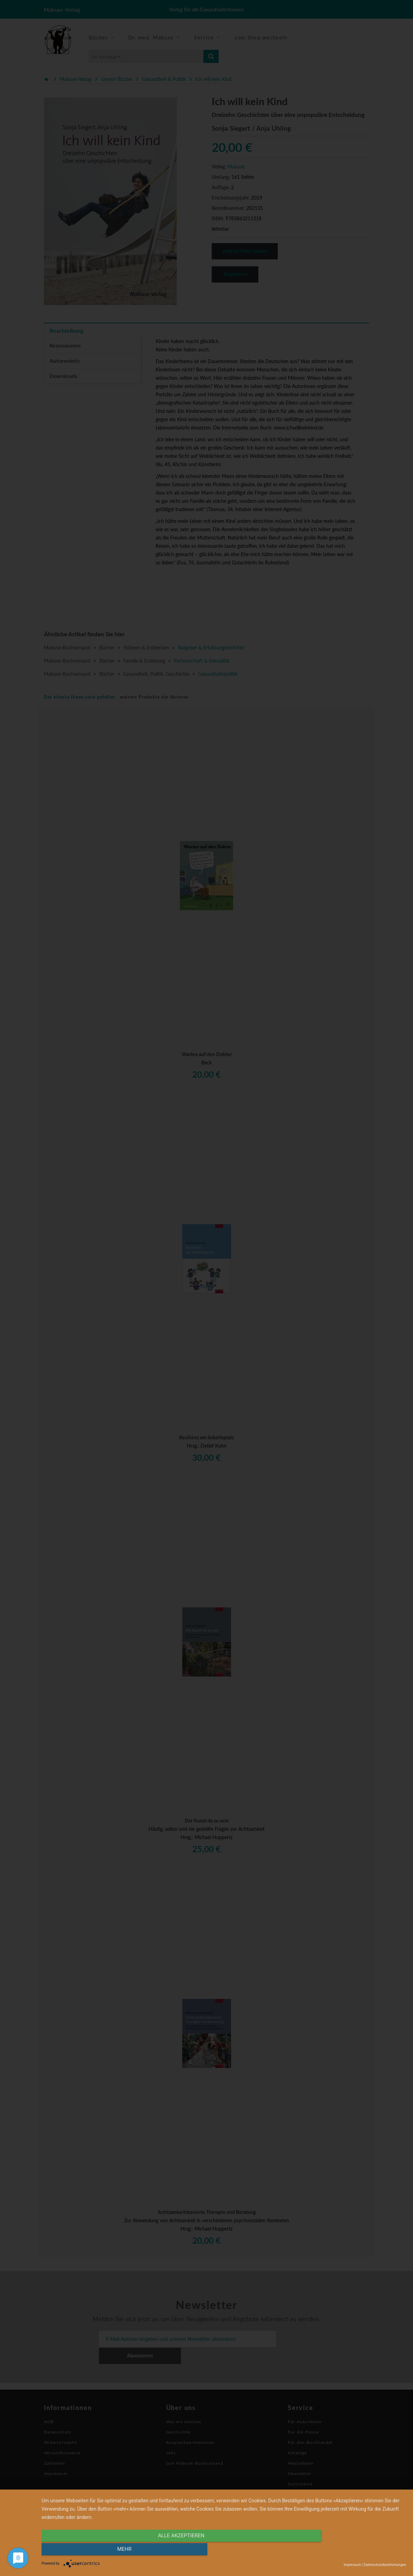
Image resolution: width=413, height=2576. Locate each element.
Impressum (352, 2565)
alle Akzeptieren (169, 2551)
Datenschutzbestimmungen (385, 2565)
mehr (351, 2551)
